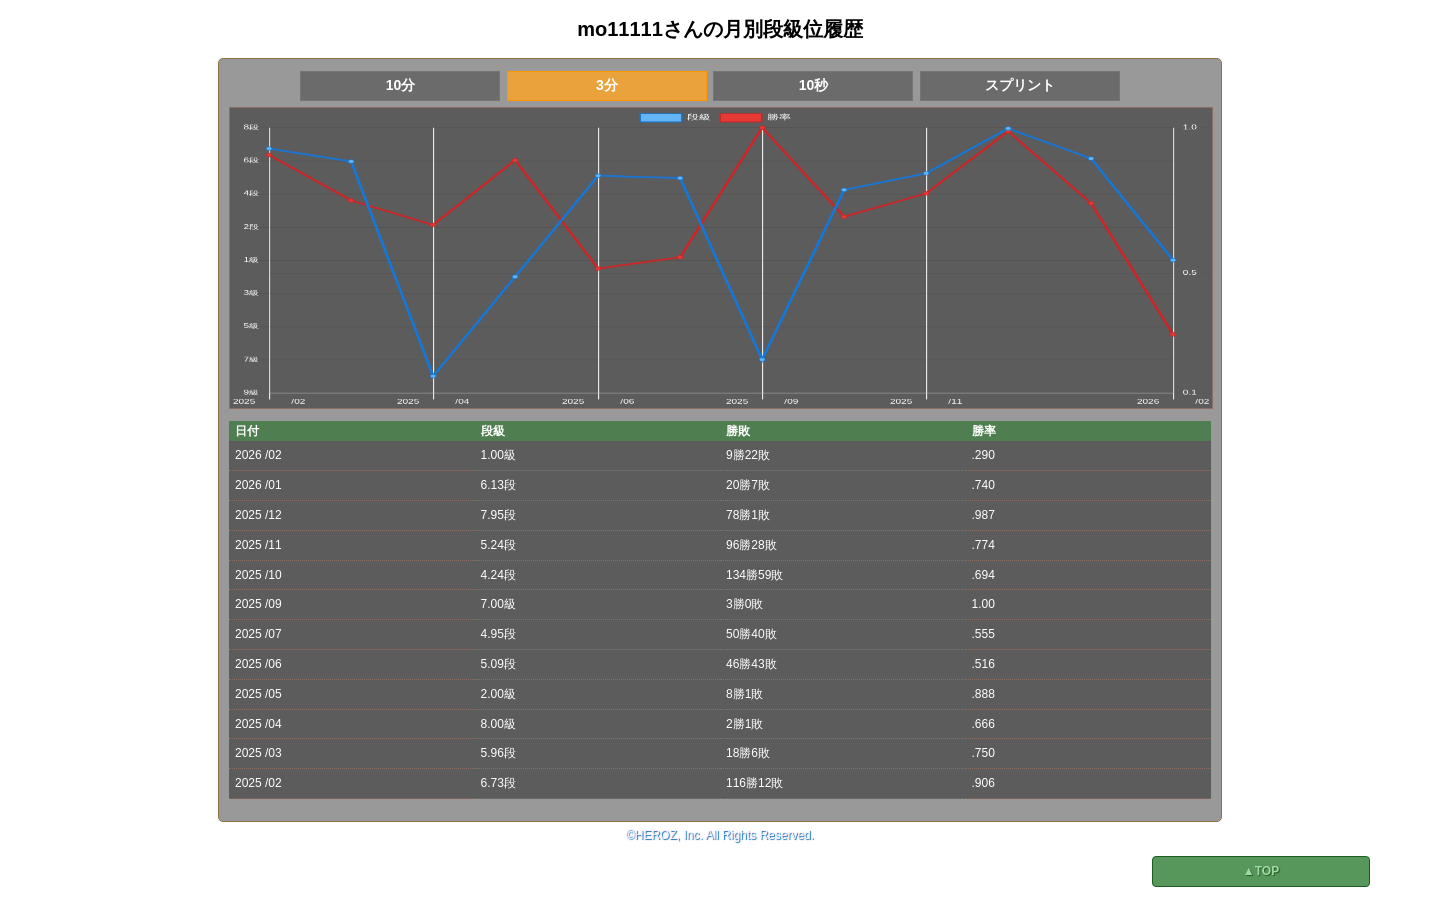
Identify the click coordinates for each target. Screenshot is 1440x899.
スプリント (1020, 85)
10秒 (814, 85)
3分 (607, 85)
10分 (401, 85)
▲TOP (1261, 871)
